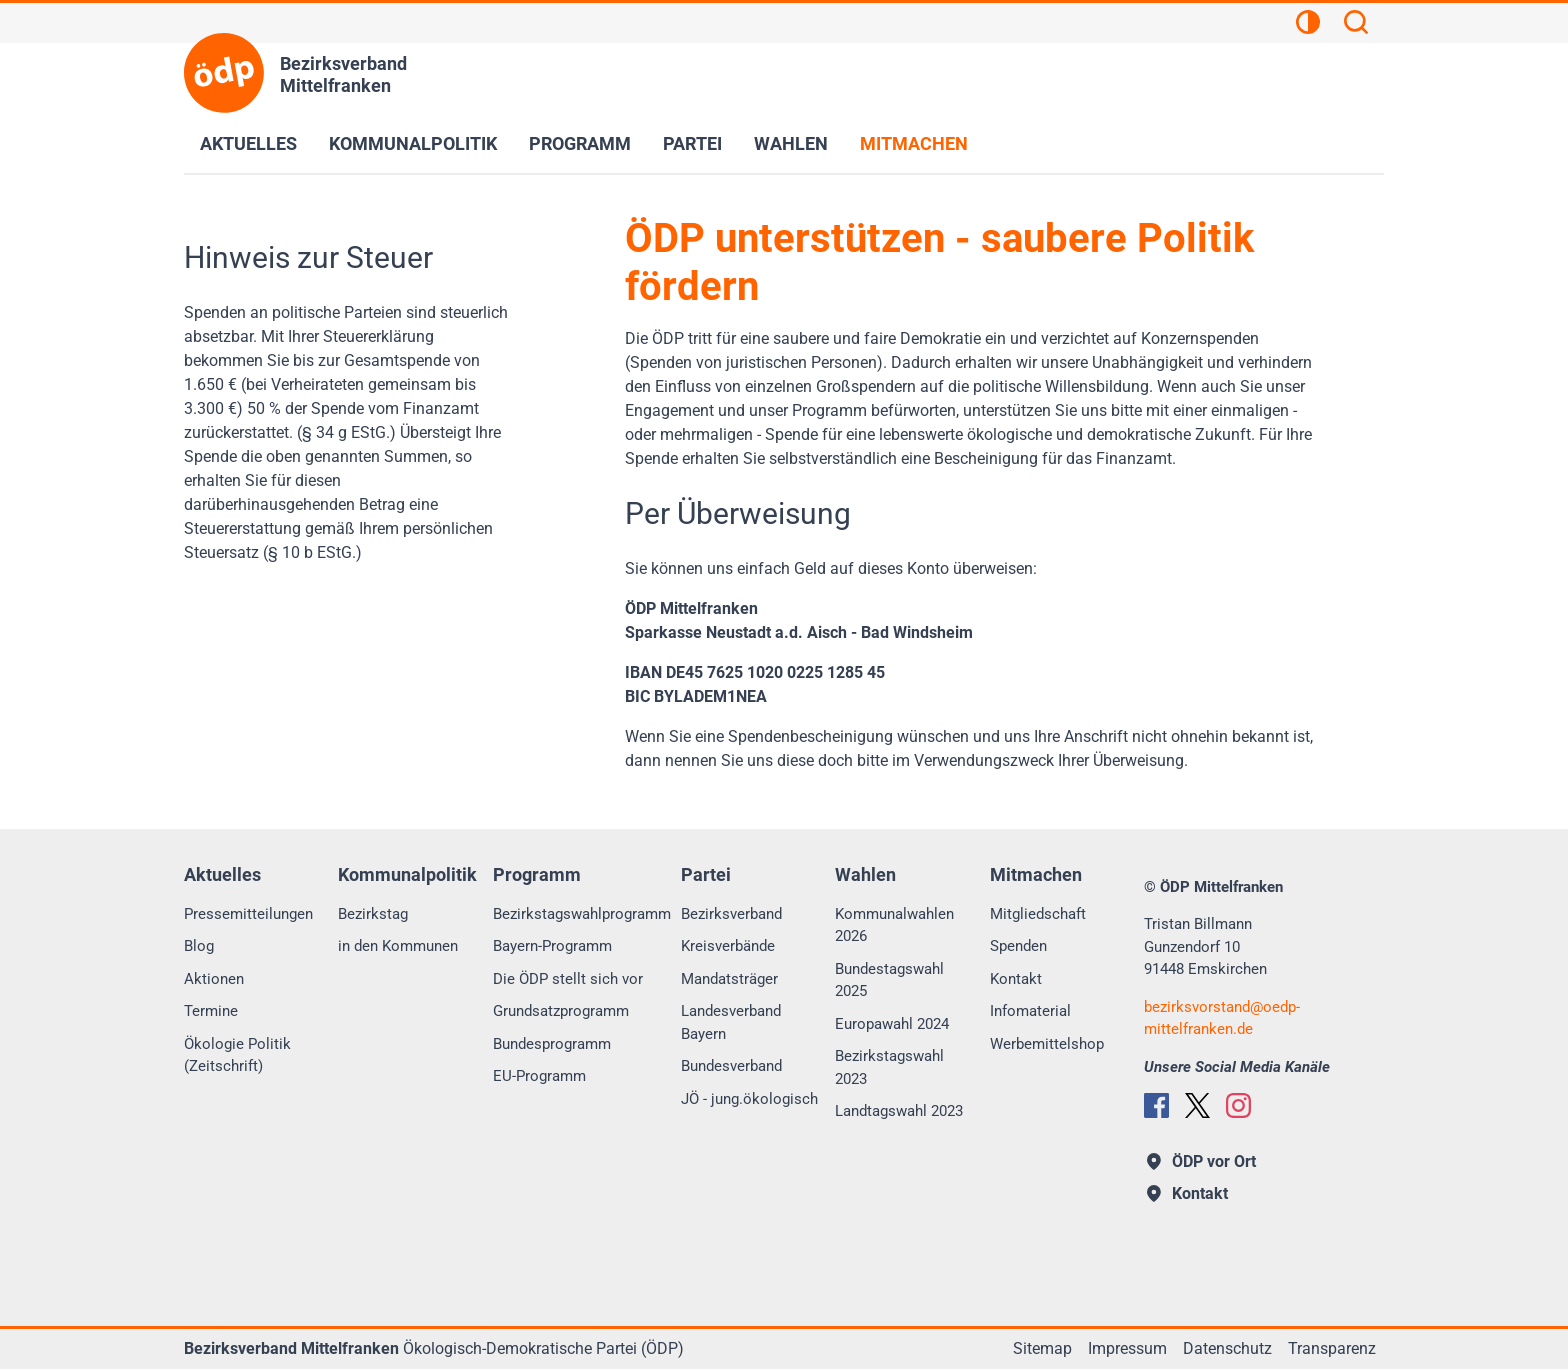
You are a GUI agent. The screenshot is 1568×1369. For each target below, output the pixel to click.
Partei (692, 143)
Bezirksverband (731, 914)
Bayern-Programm (552, 946)
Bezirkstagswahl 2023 (889, 1067)
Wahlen (791, 143)
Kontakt (1016, 979)
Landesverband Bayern (731, 1022)
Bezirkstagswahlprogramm (582, 914)
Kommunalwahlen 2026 (894, 925)
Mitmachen (914, 143)
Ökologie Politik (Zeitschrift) (237, 1055)
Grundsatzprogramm (561, 1011)
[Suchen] (1356, 25)
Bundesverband (731, 1066)
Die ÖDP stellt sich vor (568, 979)
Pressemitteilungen (248, 914)
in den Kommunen (398, 946)
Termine (211, 1011)
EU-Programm (539, 1076)
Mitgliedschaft (1038, 914)
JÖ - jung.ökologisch (749, 1099)
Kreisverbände (728, 946)
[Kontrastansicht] (1308, 25)
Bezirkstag (373, 914)
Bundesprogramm (552, 1044)
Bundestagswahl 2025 (889, 980)
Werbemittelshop (1047, 1044)
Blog (199, 946)
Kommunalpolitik (413, 143)
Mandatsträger (729, 979)
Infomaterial (1030, 1011)
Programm (580, 143)
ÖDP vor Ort (1201, 1161)
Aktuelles (248, 143)
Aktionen (214, 979)
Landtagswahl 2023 (899, 1111)
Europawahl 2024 (892, 1024)
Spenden (1018, 946)
